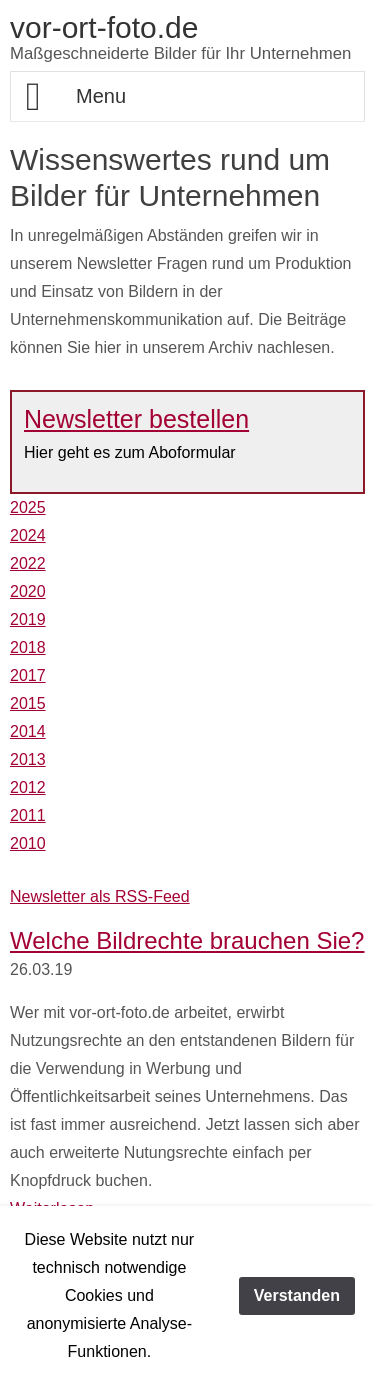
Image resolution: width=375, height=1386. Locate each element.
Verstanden (297, 1295)
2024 (28, 535)
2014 (28, 731)
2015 (28, 703)
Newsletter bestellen (136, 419)
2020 (28, 591)
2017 (28, 675)
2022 (28, 563)
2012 (28, 787)
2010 (28, 843)
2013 (28, 759)
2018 (28, 647)
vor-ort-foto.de (104, 27)
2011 (28, 815)
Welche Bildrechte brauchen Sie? (187, 940)
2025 (28, 507)
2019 (28, 619)
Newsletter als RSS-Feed (100, 896)
